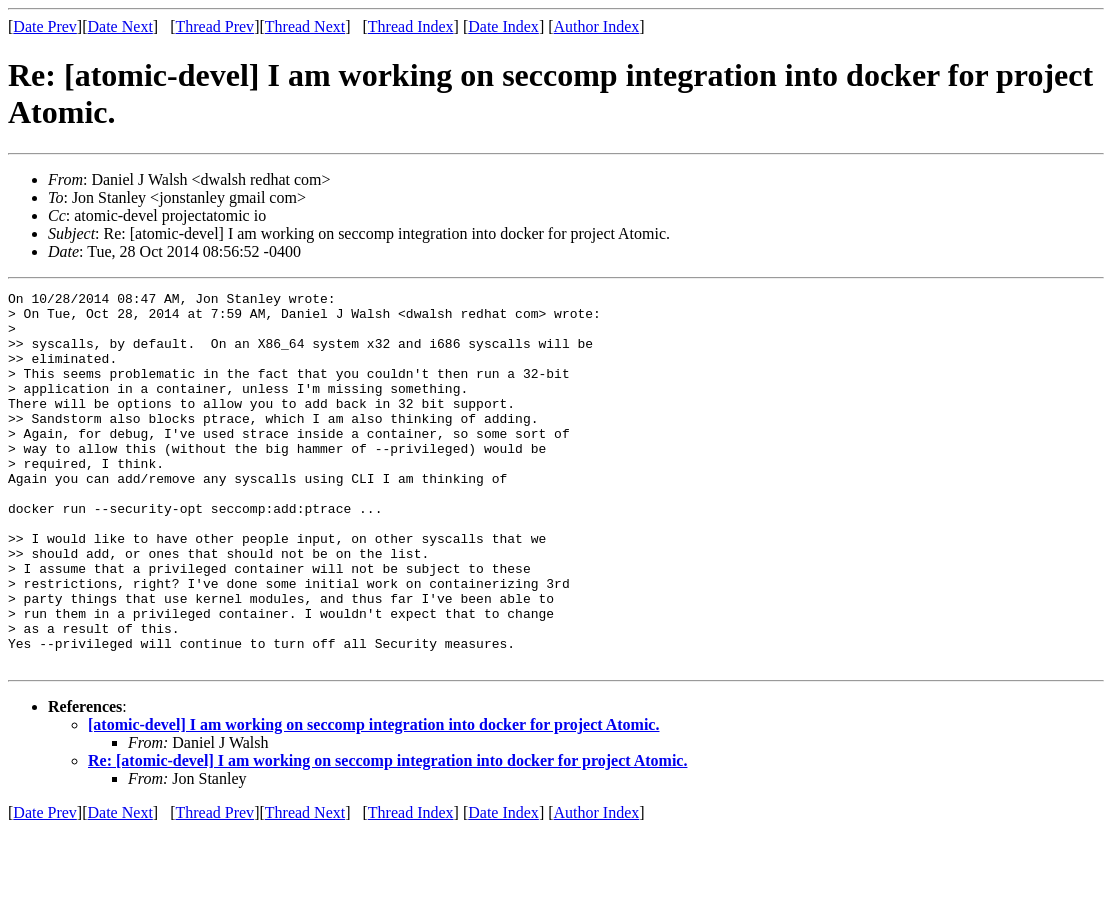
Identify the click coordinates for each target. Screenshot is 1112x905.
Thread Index (411, 26)
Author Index (597, 26)
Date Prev (45, 26)
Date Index (503, 26)
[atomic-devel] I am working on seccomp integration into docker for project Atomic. (373, 799)
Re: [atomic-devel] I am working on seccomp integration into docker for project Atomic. (387, 835)
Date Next (120, 26)
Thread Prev (214, 26)
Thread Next (305, 26)
